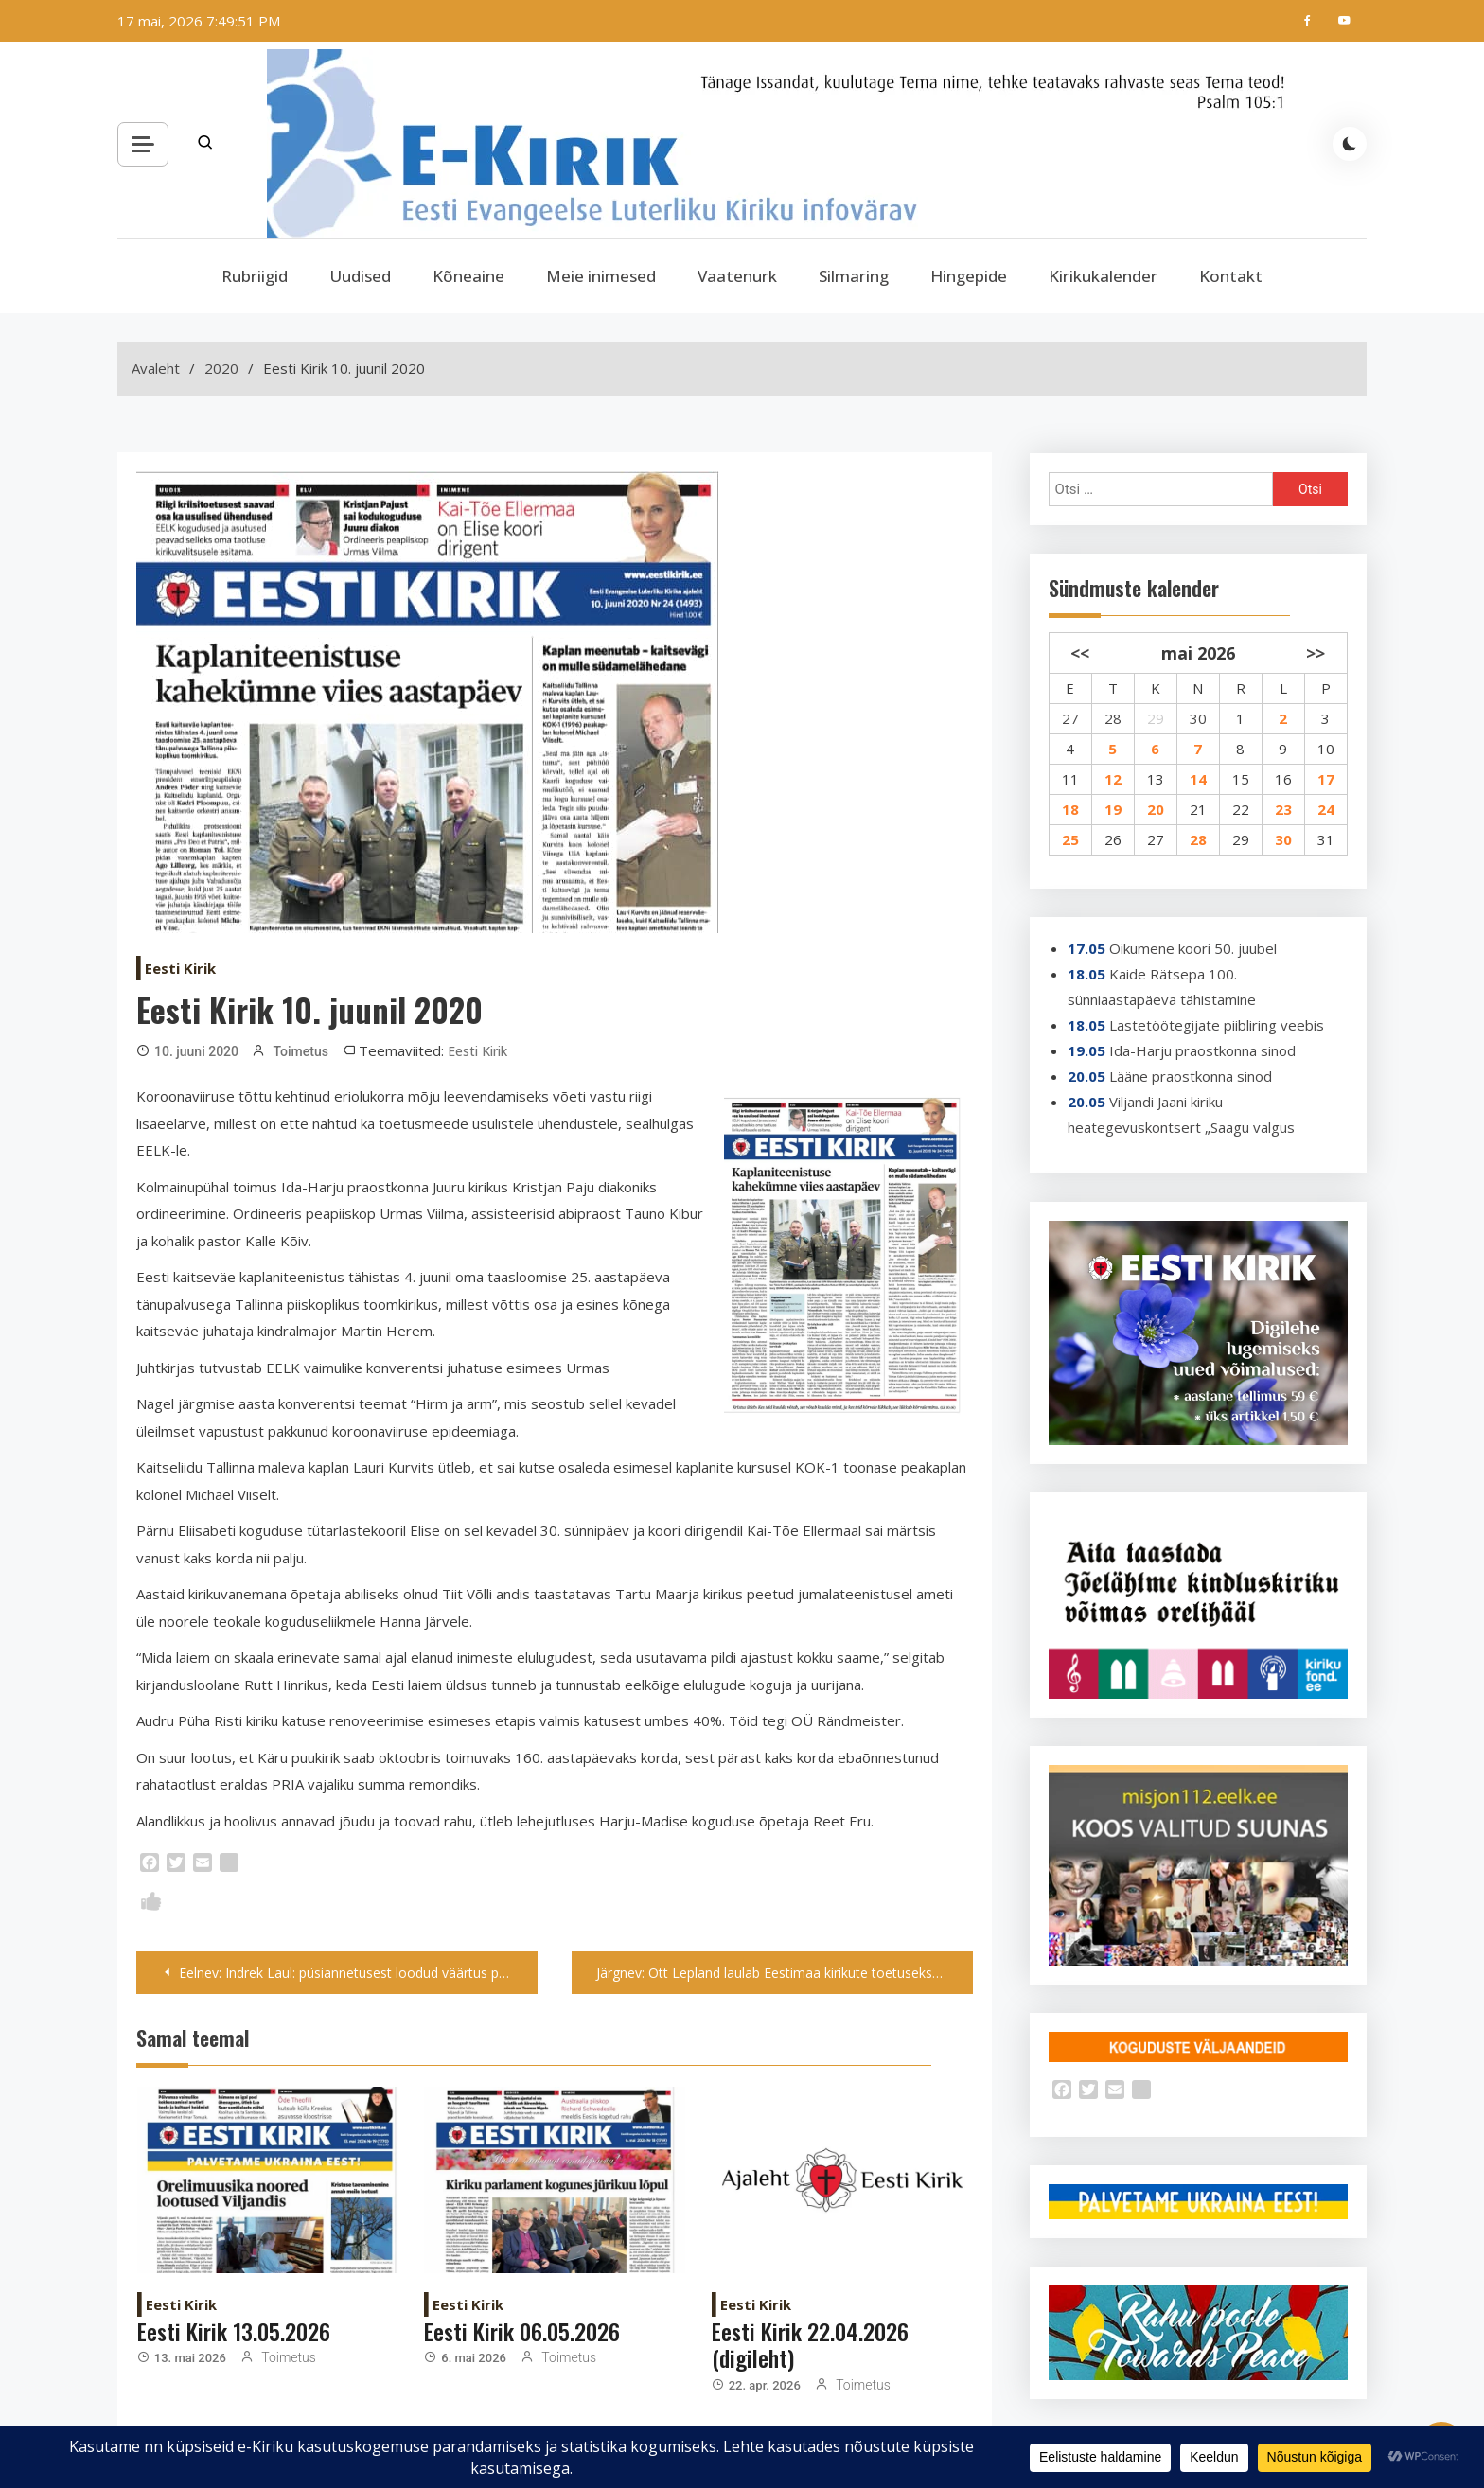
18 (1070, 809)
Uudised (360, 276)
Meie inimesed (601, 276)
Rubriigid (254, 276)
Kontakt (1231, 276)
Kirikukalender (1103, 276)
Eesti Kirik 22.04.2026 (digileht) (810, 2344)
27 (1070, 718)
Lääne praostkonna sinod (1190, 1076)
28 (1113, 718)
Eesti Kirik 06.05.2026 (522, 2331)
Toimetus (300, 1051)
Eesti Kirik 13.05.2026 (233, 2331)
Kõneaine (468, 276)
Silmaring (854, 276)
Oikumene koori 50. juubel (1193, 948)
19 (1113, 809)
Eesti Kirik (180, 968)
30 (1198, 718)
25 (1070, 839)
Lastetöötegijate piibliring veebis (1216, 1024)
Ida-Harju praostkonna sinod (1202, 1050)
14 (1198, 778)
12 (1113, 778)
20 (1155, 809)
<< (1079, 653)
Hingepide (968, 276)
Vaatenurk (737, 276)
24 (1325, 809)
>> (1315, 653)
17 (1325, 778)
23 (1283, 809)
